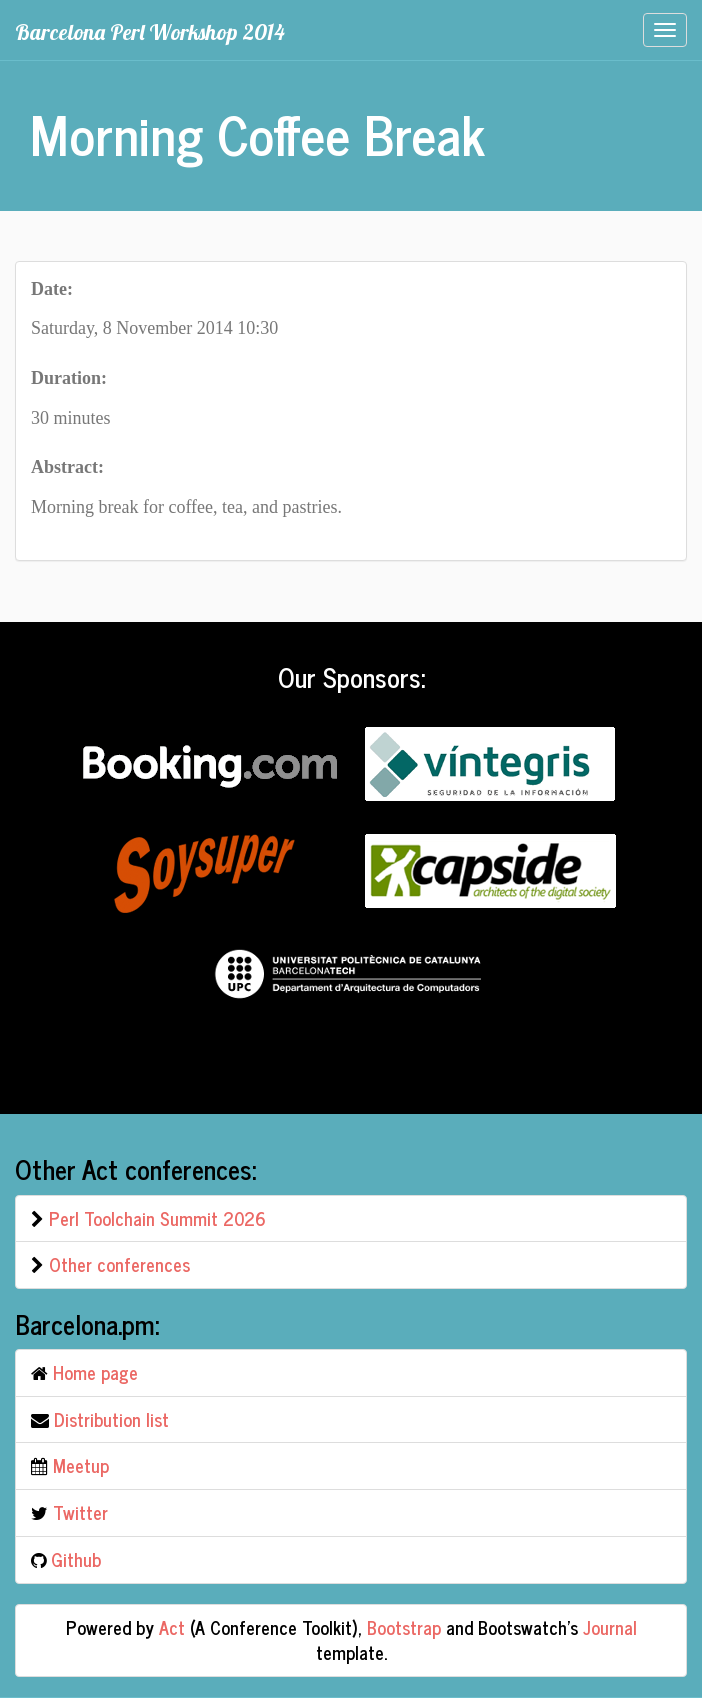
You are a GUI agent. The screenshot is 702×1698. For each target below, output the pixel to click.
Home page (95, 1372)
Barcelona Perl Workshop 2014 (150, 31)
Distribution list (111, 1419)
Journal (610, 1627)
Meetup (81, 1465)
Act (172, 1627)
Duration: (69, 378)
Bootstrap (404, 1627)
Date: (52, 289)
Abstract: (67, 467)
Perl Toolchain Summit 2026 (157, 1218)
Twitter (80, 1512)
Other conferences (119, 1264)
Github (76, 1559)
